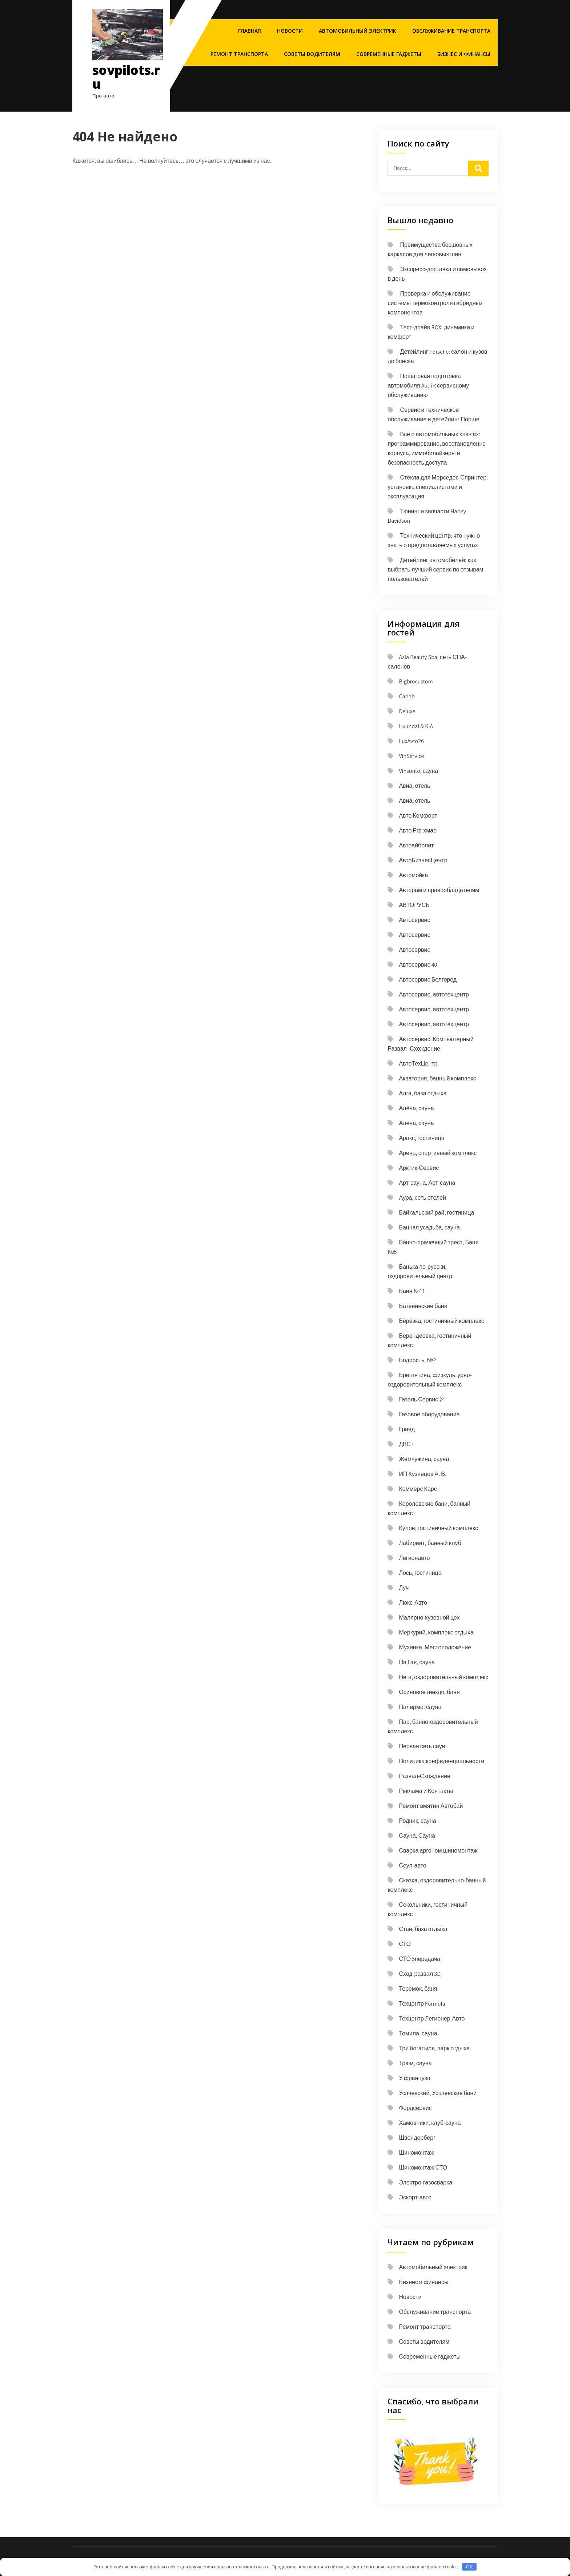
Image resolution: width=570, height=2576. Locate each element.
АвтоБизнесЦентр (423, 860)
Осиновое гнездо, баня (429, 1692)
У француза (414, 2078)
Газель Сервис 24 (422, 1399)
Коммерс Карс (418, 1489)
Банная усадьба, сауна (429, 1227)
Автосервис (414, 920)
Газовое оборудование (429, 1414)
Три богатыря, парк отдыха (434, 2048)
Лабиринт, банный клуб (430, 1543)
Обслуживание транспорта (451, 30)
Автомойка (413, 875)
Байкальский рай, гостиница (436, 1212)
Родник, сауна (417, 1821)
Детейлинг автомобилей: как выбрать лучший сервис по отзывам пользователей (435, 569)
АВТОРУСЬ (414, 905)
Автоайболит (416, 845)
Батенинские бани (423, 1306)
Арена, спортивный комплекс (438, 1153)
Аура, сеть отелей (422, 1197)
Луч (404, 1588)
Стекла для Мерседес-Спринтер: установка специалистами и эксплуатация (438, 487)
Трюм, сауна (415, 2063)
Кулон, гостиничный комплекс (438, 1528)
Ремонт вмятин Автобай (431, 1806)
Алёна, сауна (416, 1108)
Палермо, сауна (420, 1707)
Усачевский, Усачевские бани (438, 2093)
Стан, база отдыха (423, 1929)
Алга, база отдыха (422, 1093)
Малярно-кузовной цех (429, 1617)
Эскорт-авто (415, 2197)
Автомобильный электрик (357, 30)
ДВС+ (406, 1444)
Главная (249, 30)
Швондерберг (417, 2138)
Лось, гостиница (420, 1573)
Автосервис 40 (418, 964)
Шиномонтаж (416, 2152)
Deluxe (407, 711)
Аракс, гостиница (421, 1138)
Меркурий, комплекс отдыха (436, 1632)
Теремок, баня (418, 1989)
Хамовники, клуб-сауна (430, 2123)
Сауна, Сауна (417, 1835)
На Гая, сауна (417, 1662)
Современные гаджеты (388, 54)
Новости (290, 30)
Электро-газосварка (425, 2182)
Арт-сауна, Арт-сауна (427, 1183)
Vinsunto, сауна (418, 771)
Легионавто (414, 1558)
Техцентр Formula (422, 2003)
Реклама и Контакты (426, 1791)
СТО (405, 1944)
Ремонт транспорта (239, 54)
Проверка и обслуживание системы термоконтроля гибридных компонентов (435, 303)
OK (469, 2566)
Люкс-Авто (413, 1602)
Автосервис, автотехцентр (434, 994)
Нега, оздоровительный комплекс (443, 1677)
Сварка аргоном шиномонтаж (438, 1850)
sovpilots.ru (126, 77)
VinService (411, 756)
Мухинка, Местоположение (435, 1647)
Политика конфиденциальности (441, 1761)
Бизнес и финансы (463, 54)
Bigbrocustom (416, 681)
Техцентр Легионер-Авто (432, 2018)
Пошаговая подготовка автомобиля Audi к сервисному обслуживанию (428, 385)
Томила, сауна (418, 2033)
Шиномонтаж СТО (423, 2167)
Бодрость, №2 (417, 1360)
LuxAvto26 (411, 741)
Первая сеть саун (422, 1746)
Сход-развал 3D (420, 1974)
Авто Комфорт (418, 815)
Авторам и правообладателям (439, 890)
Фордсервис (415, 2108)
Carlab (406, 696)
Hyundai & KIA (416, 726)
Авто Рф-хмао (418, 830)
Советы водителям (312, 54)
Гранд (407, 1429)
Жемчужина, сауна (424, 1459)
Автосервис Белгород (428, 979)
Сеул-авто (412, 1865)
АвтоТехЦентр (418, 1063)
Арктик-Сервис (419, 1168)
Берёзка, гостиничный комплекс (441, 1321)
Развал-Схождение (424, 1776)
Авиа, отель (414, 786)
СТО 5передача (419, 1959)
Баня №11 (412, 1291)
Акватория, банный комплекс (437, 1078)
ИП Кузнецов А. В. (422, 1474)
